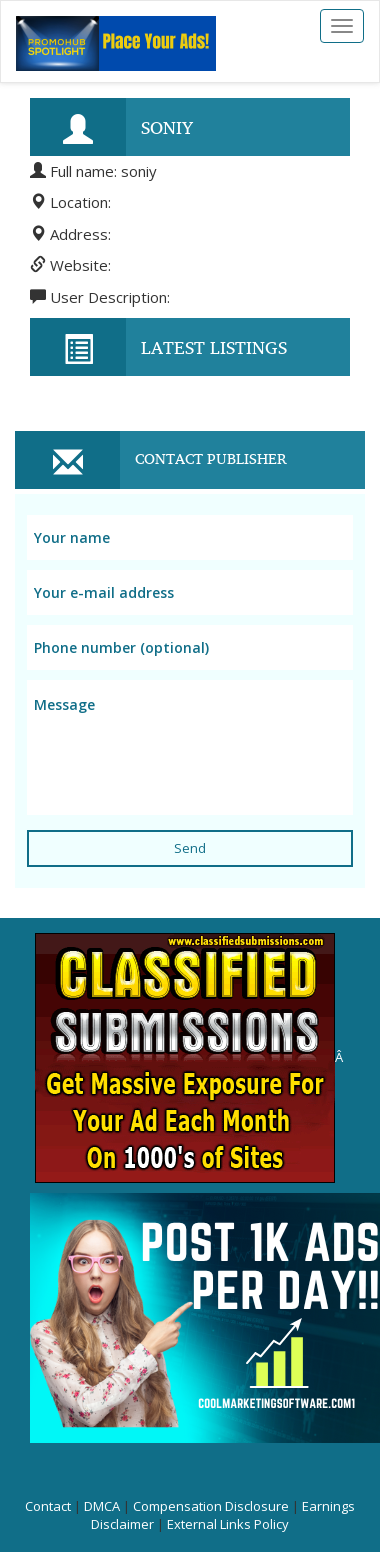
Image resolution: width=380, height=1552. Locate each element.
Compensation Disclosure (211, 1506)
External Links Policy (228, 1524)
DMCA (102, 1506)
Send (190, 848)
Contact (48, 1506)
